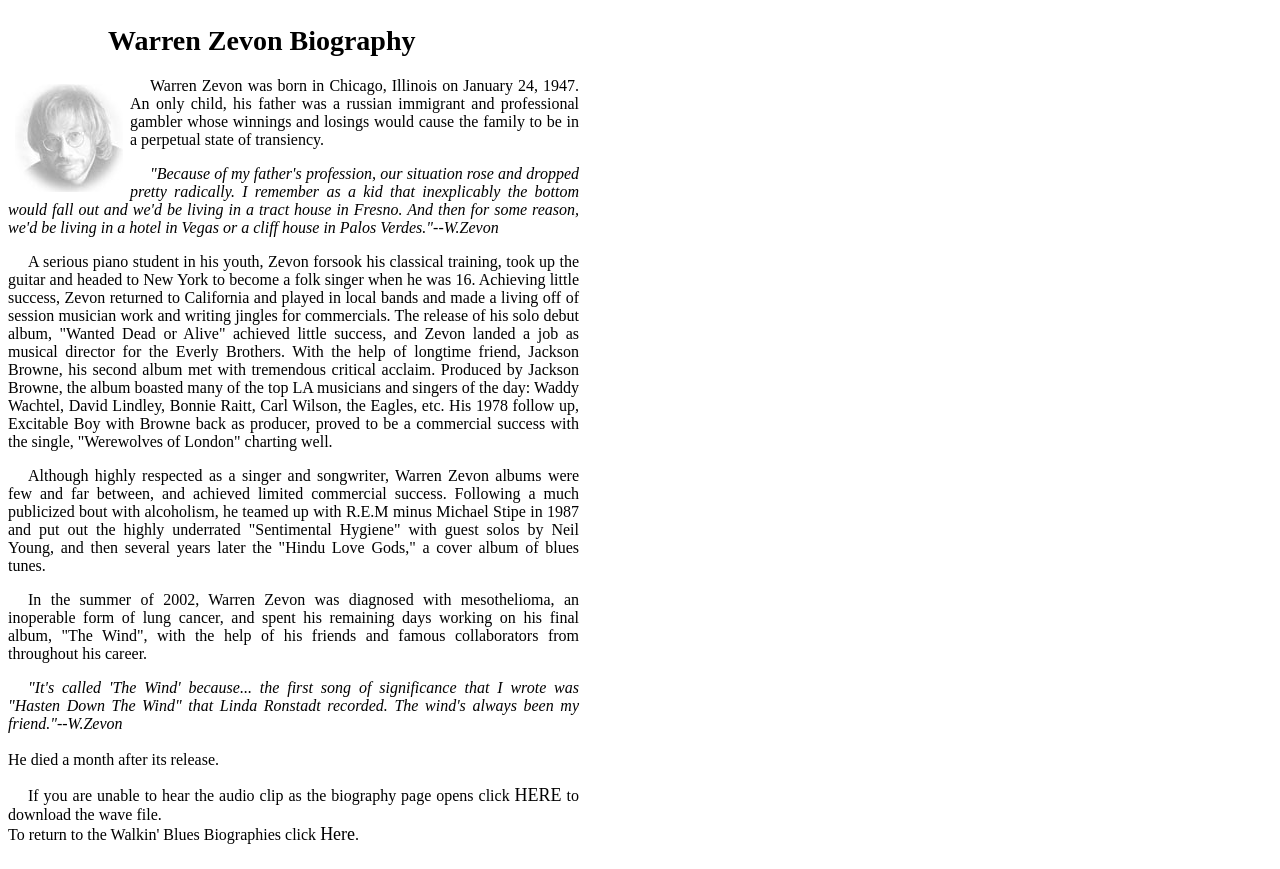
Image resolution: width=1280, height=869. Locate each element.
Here (337, 834)
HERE (538, 795)
